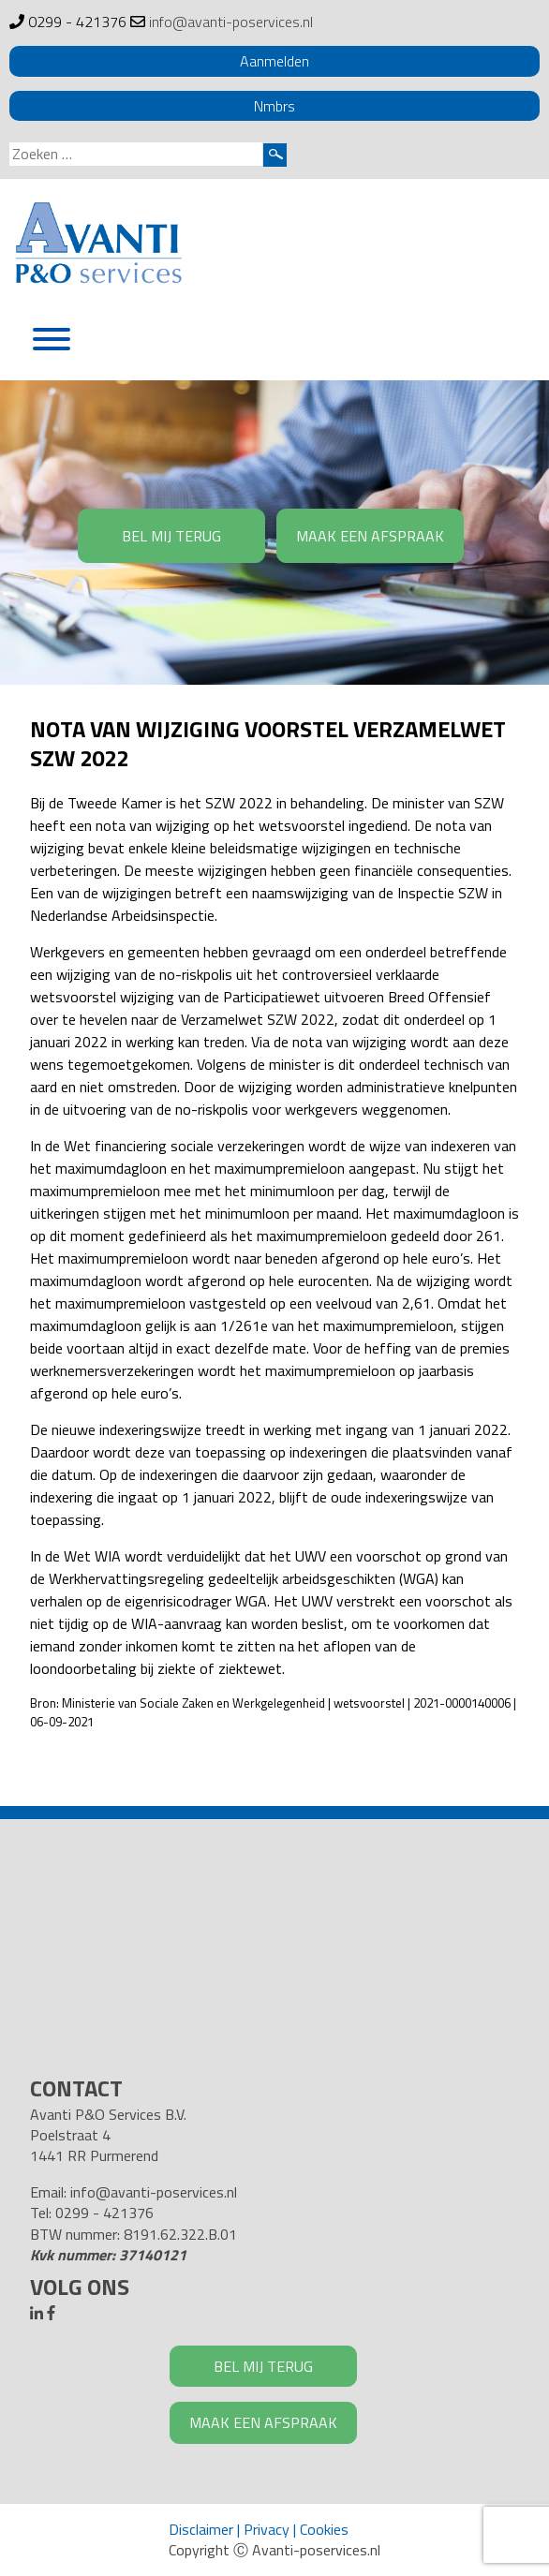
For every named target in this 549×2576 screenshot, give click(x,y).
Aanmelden (274, 61)
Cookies (324, 2529)
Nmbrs (274, 106)
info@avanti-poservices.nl (231, 21)
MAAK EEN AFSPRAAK (370, 536)
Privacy (266, 2529)
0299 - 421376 (77, 21)
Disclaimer (201, 2529)
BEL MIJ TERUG (171, 536)
